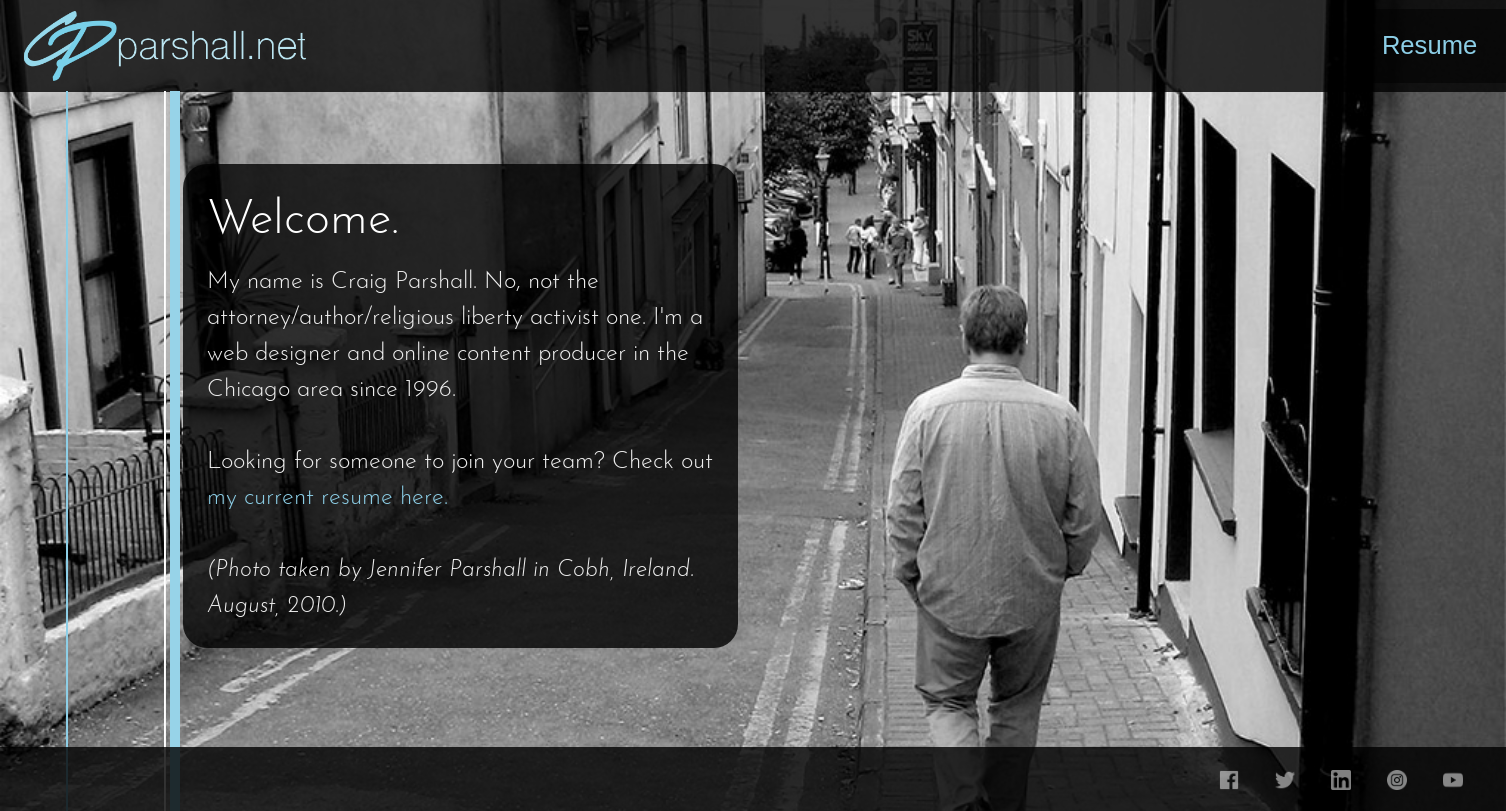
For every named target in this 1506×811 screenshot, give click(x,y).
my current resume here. (327, 498)
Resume (1429, 45)
